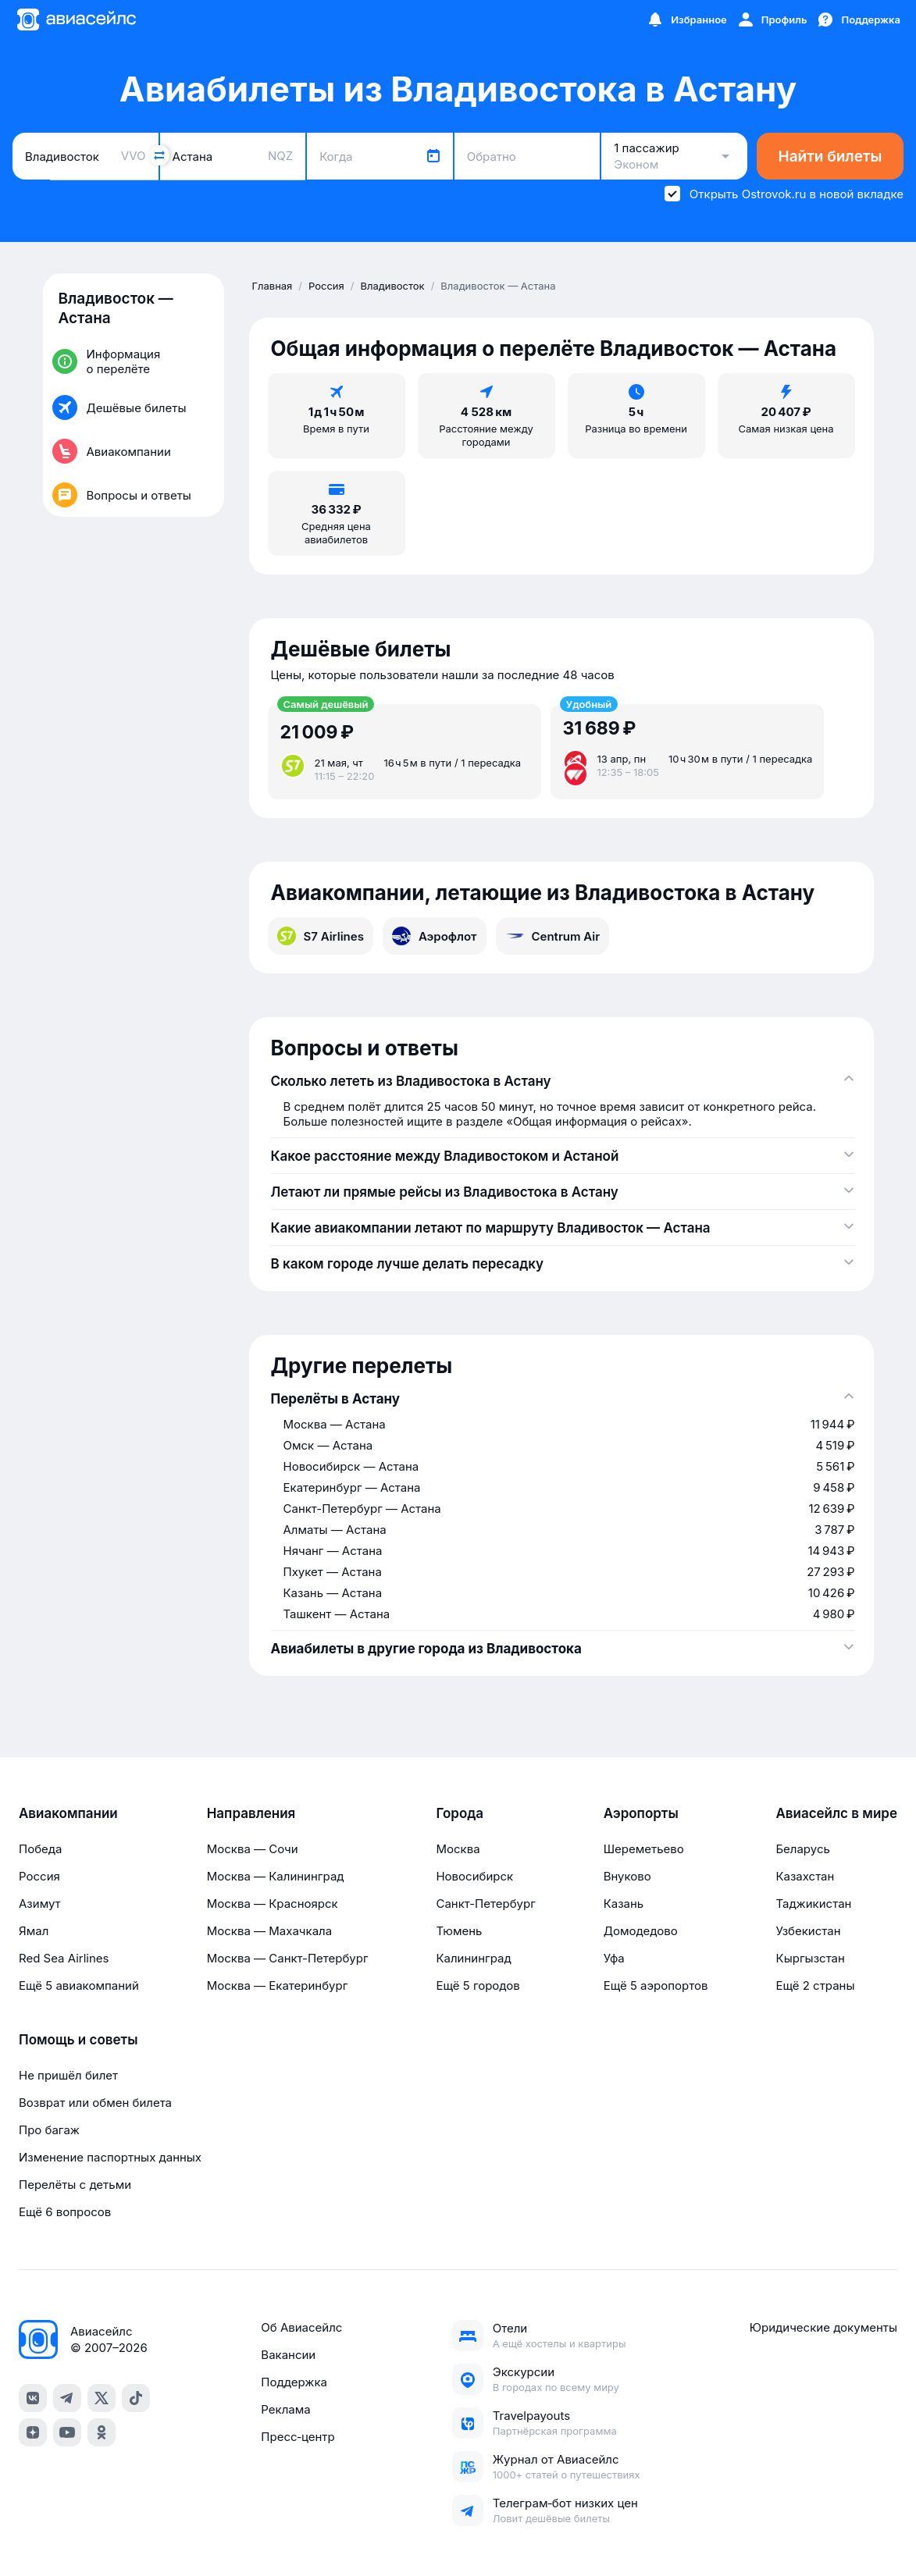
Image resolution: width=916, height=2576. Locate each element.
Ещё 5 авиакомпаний (79, 1985)
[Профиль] (771, 19)
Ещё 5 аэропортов (656, 1985)
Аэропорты (641, 1813)
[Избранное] (686, 19)
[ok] (101, 2432)
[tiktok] (136, 2398)
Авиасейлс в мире (836, 1813)
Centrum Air (553, 936)
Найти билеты (830, 156)
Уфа (614, 1958)
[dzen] (32, 2432)
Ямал (33, 1930)
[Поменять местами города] (159, 155)
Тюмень (459, 1930)
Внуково (627, 1876)
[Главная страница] (76, 19)
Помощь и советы (78, 2040)
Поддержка (294, 2382)
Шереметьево (644, 1848)
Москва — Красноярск (272, 1903)
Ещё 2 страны (814, 1985)
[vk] (32, 2398)
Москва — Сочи (252, 1848)
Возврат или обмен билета (95, 2102)
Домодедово (641, 1930)
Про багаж (49, 2129)
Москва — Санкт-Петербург (288, 1958)
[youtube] (67, 2432)
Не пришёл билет (68, 2075)
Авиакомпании (68, 1813)
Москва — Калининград (275, 1876)
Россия (39, 1876)
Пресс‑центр (297, 2436)
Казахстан (804, 1876)
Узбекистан (807, 1930)
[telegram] (67, 2398)
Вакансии (288, 2354)
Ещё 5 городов (477, 1985)
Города (459, 1813)
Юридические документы (823, 2327)
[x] (101, 2398)
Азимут (40, 1903)
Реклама (285, 2409)
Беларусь (802, 1848)
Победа (40, 1848)
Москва (457, 1848)
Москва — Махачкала (269, 1930)
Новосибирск (474, 1876)
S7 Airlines (320, 936)
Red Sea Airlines (64, 1958)
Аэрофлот (434, 936)
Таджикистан (813, 1903)
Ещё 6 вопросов (65, 2211)
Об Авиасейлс (301, 2327)
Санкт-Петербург (485, 1903)
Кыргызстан (810, 1958)
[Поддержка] (858, 19)
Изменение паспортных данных (110, 2157)
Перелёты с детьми (75, 2184)
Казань (624, 1903)
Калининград (473, 1958)
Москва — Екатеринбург (277, 1985)
